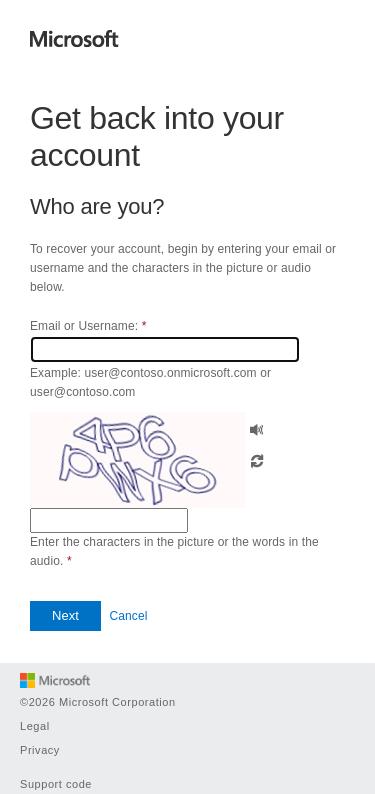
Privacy (40, 750)
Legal (35, 726)
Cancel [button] (128, 616)
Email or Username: (88, 326)
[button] (257, 427)
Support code (56, 784)
